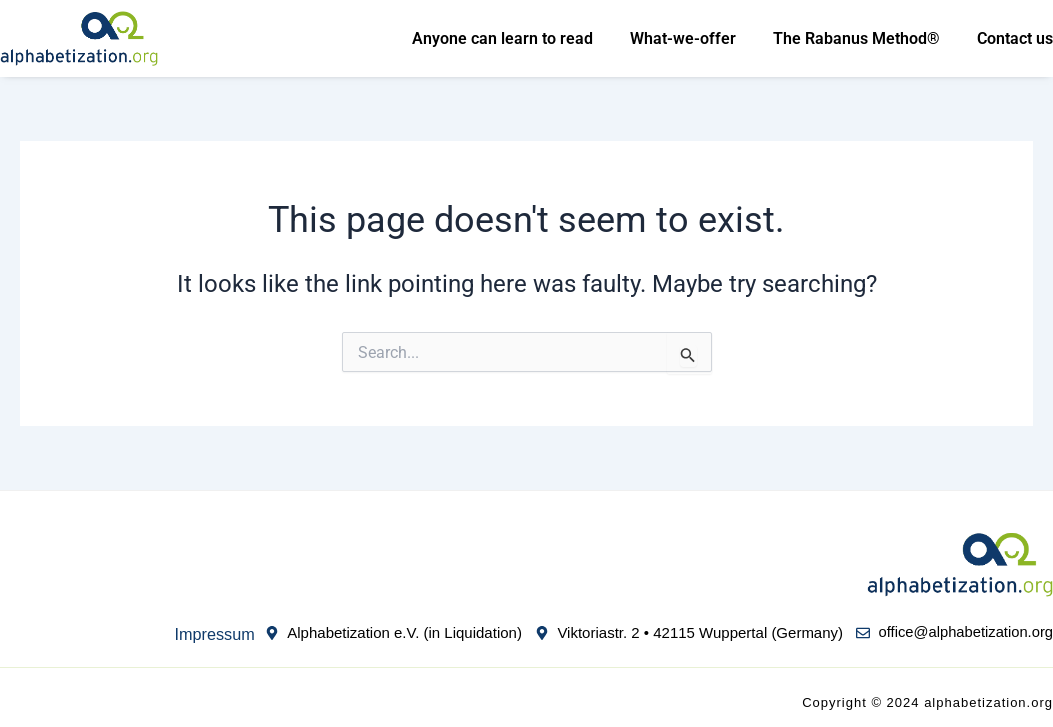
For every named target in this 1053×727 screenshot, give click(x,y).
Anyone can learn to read (502, 38)
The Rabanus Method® (856, 38)
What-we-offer (683, 38)
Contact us (1015, 38)
